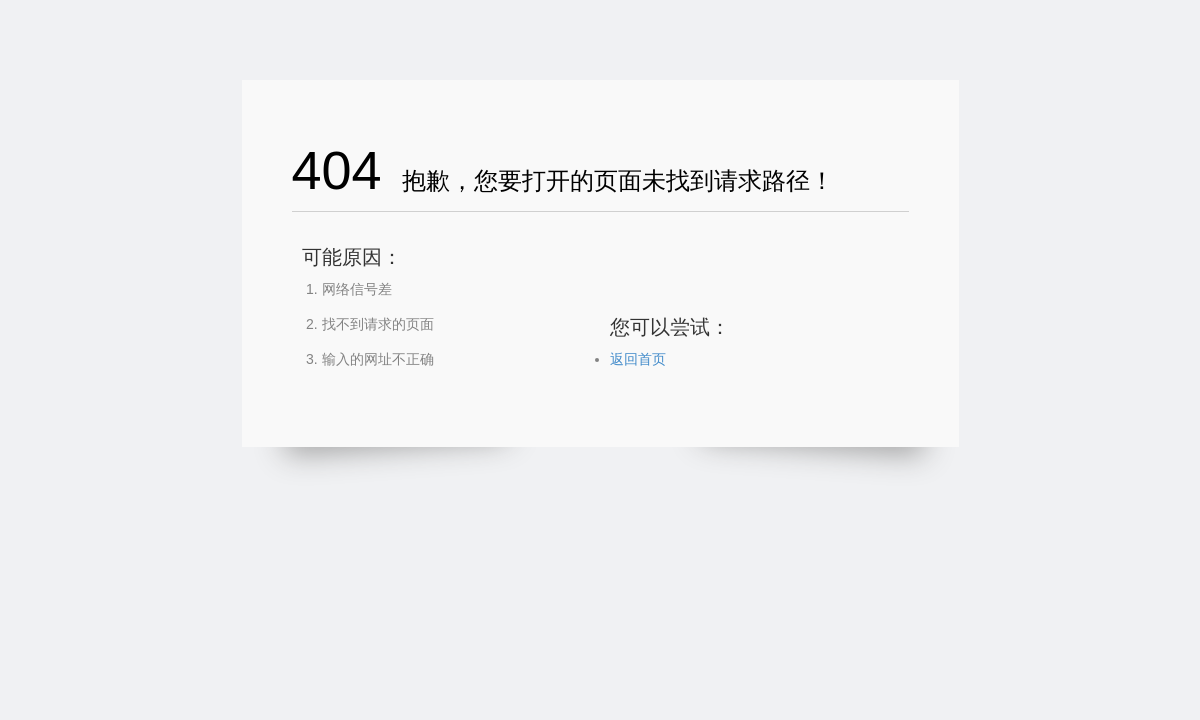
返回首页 (638, 359)
